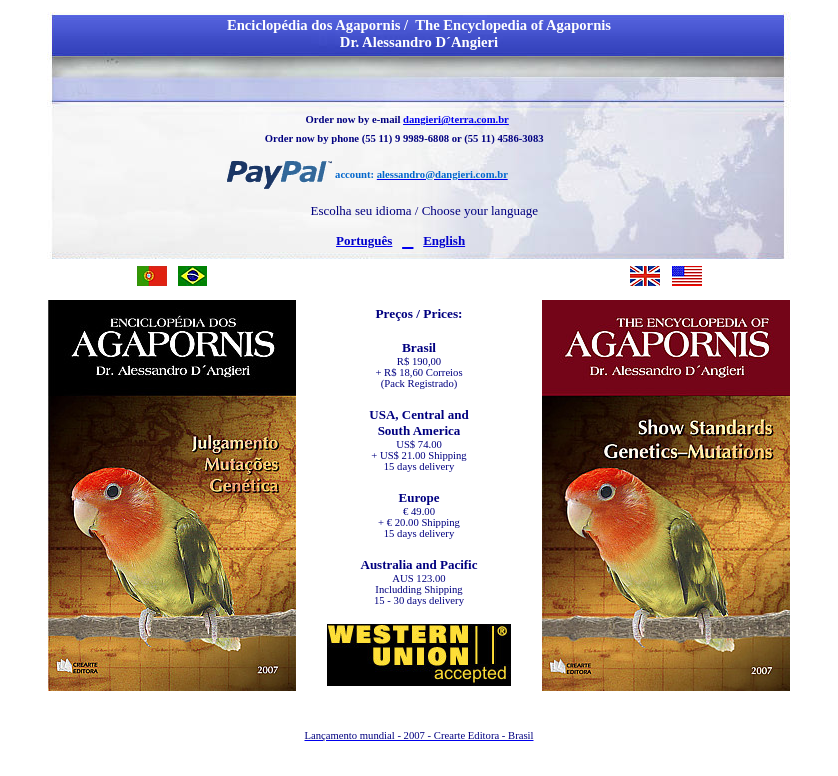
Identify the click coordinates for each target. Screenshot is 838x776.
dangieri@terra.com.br (456, 119)
